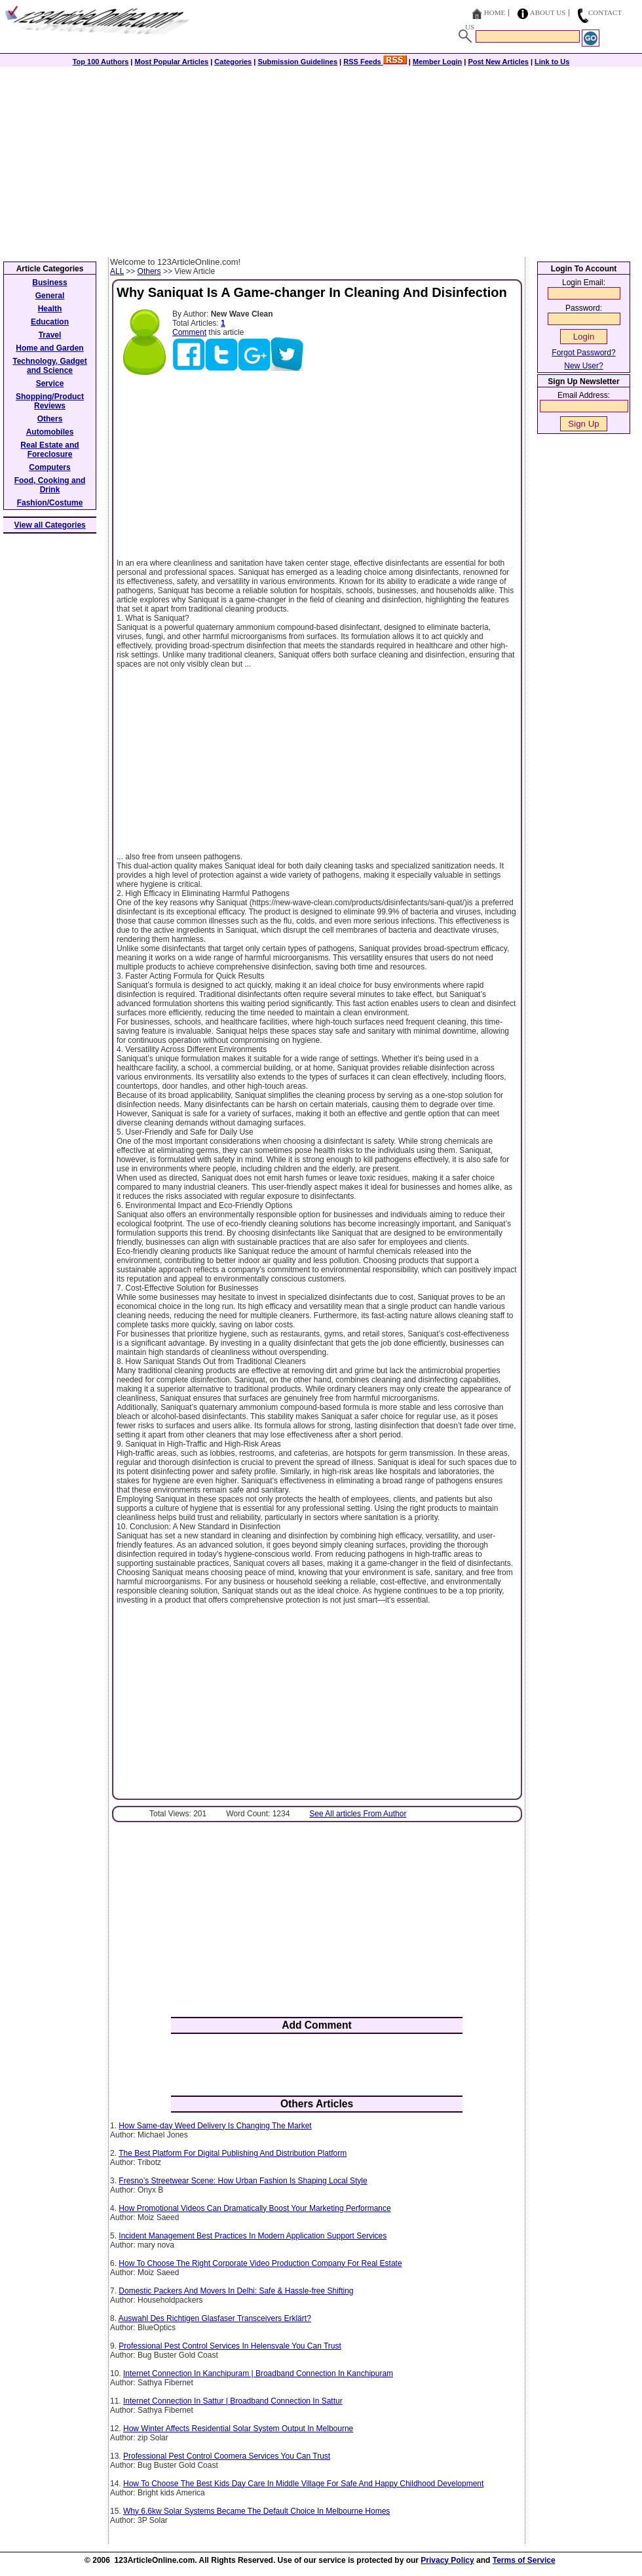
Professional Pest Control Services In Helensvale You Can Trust (230, 2346)
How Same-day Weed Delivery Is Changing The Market (215, 2125)
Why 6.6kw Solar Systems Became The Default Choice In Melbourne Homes (256, 2511)
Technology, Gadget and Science (49, 366)
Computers (49, 467)
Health (50, 308)
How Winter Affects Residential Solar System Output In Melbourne (238, 2428)
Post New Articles (498, 62)
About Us (548, 12)
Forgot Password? (583, 352)
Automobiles (50, 432)
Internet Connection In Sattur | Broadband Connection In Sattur (233, 2401)
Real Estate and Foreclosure (49, 449)
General (50, 295)
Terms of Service (524, 2560)
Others (149, 271)
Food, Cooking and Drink (50, 485)
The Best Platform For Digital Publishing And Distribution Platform (233, 2153)
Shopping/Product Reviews (50, 401)
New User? (583, 365)
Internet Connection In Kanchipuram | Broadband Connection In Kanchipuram (258, 2373)
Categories (233, 62)
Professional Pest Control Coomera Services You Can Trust (226, 2456)
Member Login (437, 62)
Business (49, 282)
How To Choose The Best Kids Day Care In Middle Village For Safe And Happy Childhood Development (303, 2483)
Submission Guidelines (297, 62)
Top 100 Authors (101, 62)
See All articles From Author (357, 1813)
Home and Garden (49, 348)
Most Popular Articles (171, 62)
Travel (50, 335)
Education (50, 321)
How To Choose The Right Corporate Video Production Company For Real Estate (260, 2263)
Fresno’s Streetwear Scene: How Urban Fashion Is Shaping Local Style (243, 2180)
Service (50, 383)
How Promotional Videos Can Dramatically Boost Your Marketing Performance (254, 2208)
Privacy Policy (447, 2560)
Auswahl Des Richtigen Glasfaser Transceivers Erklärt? (215, 2318)
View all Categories (50, 525)
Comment (189, 332)
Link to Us (552, 62)
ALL (117, 271)
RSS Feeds (375, 62)
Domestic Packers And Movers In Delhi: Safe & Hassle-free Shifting (236, 2290)
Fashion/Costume (50, 502)
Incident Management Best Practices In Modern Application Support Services (253, 2235)
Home (494, 12)
